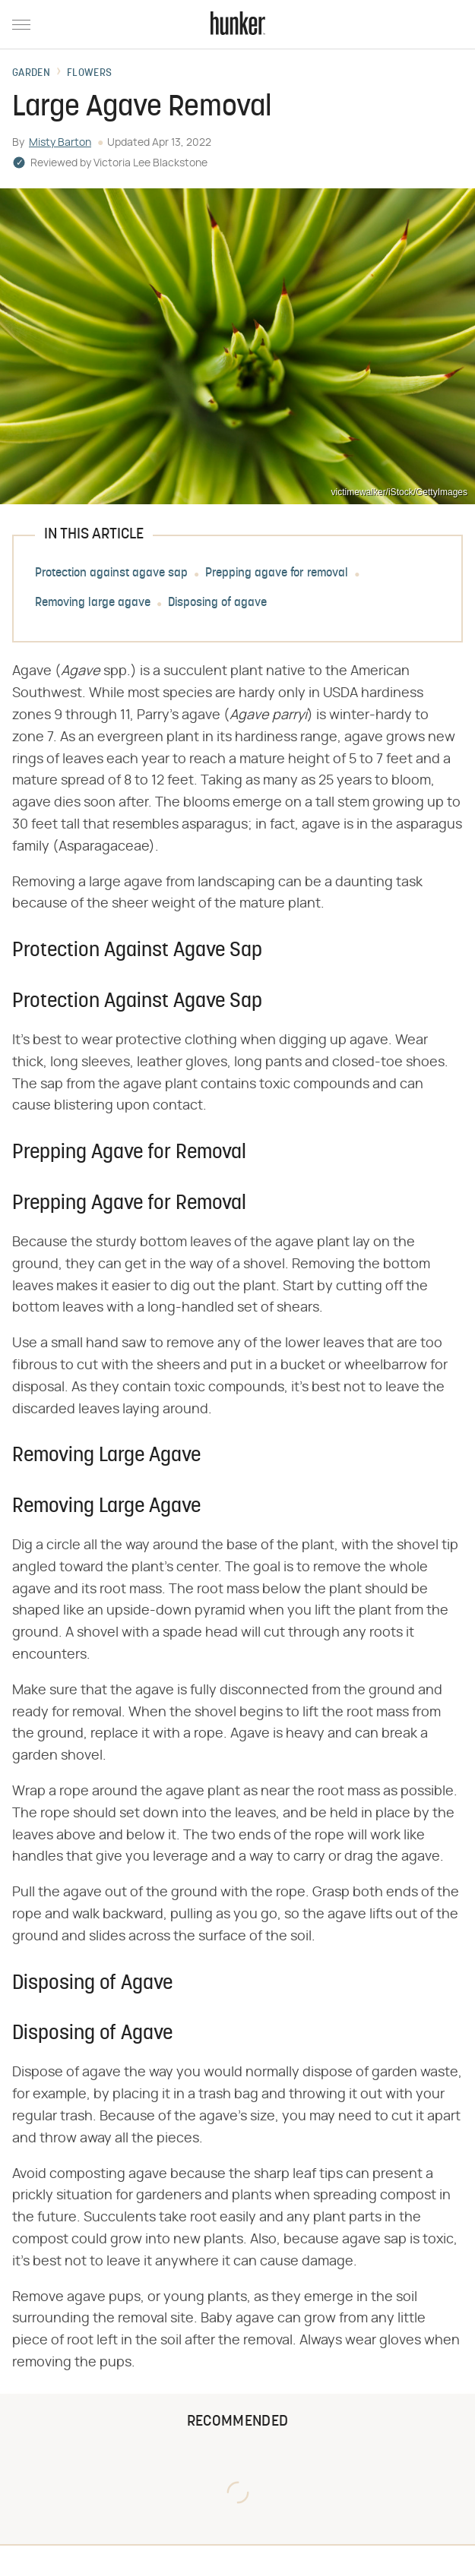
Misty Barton (60, 142)
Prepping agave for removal (276, 574)
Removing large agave (92, 604)
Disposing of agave (217, 604)
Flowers (89, 73)
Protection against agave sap (111, 574)
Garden (31, 73)
